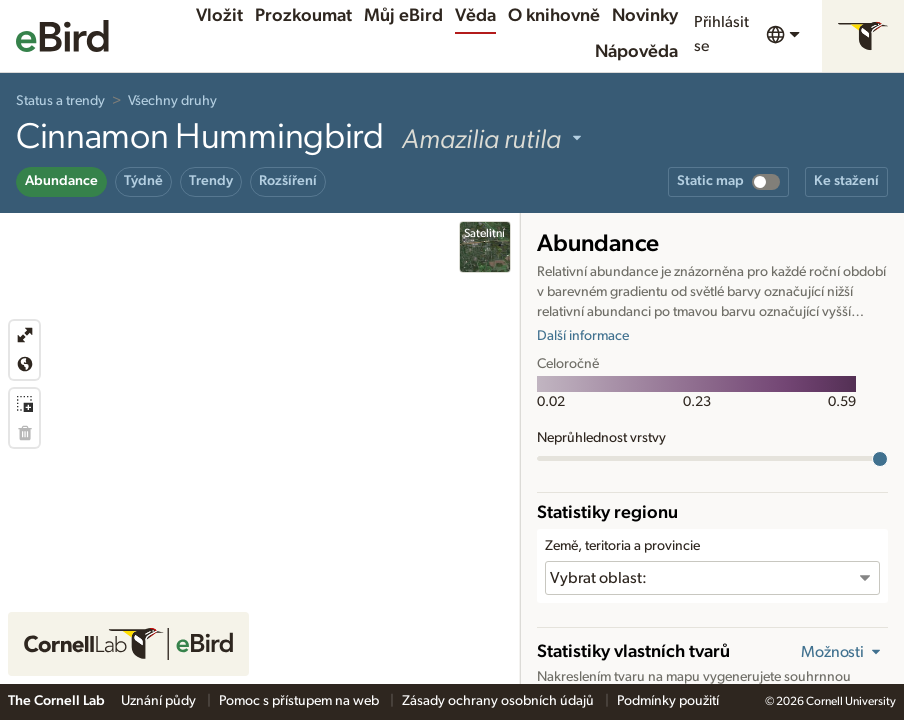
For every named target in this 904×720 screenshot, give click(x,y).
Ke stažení (846, 181)
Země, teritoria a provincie (622, 546)
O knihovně (554, 16)
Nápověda (636, 52)
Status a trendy (60, 101)
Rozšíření (288, 181)
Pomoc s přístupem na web (300, 701)
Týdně (143, 181)
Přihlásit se (721, 34)
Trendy (211, 181)
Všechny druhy (172, 101)
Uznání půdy (160, 701)
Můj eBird (403, 16)
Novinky (645, 16)
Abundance (61, 181)
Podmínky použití (668, 701)
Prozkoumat (303, 16)
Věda (475, 16)
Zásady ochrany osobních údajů (499, 701)
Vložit (219, 16)
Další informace (583, 336)
